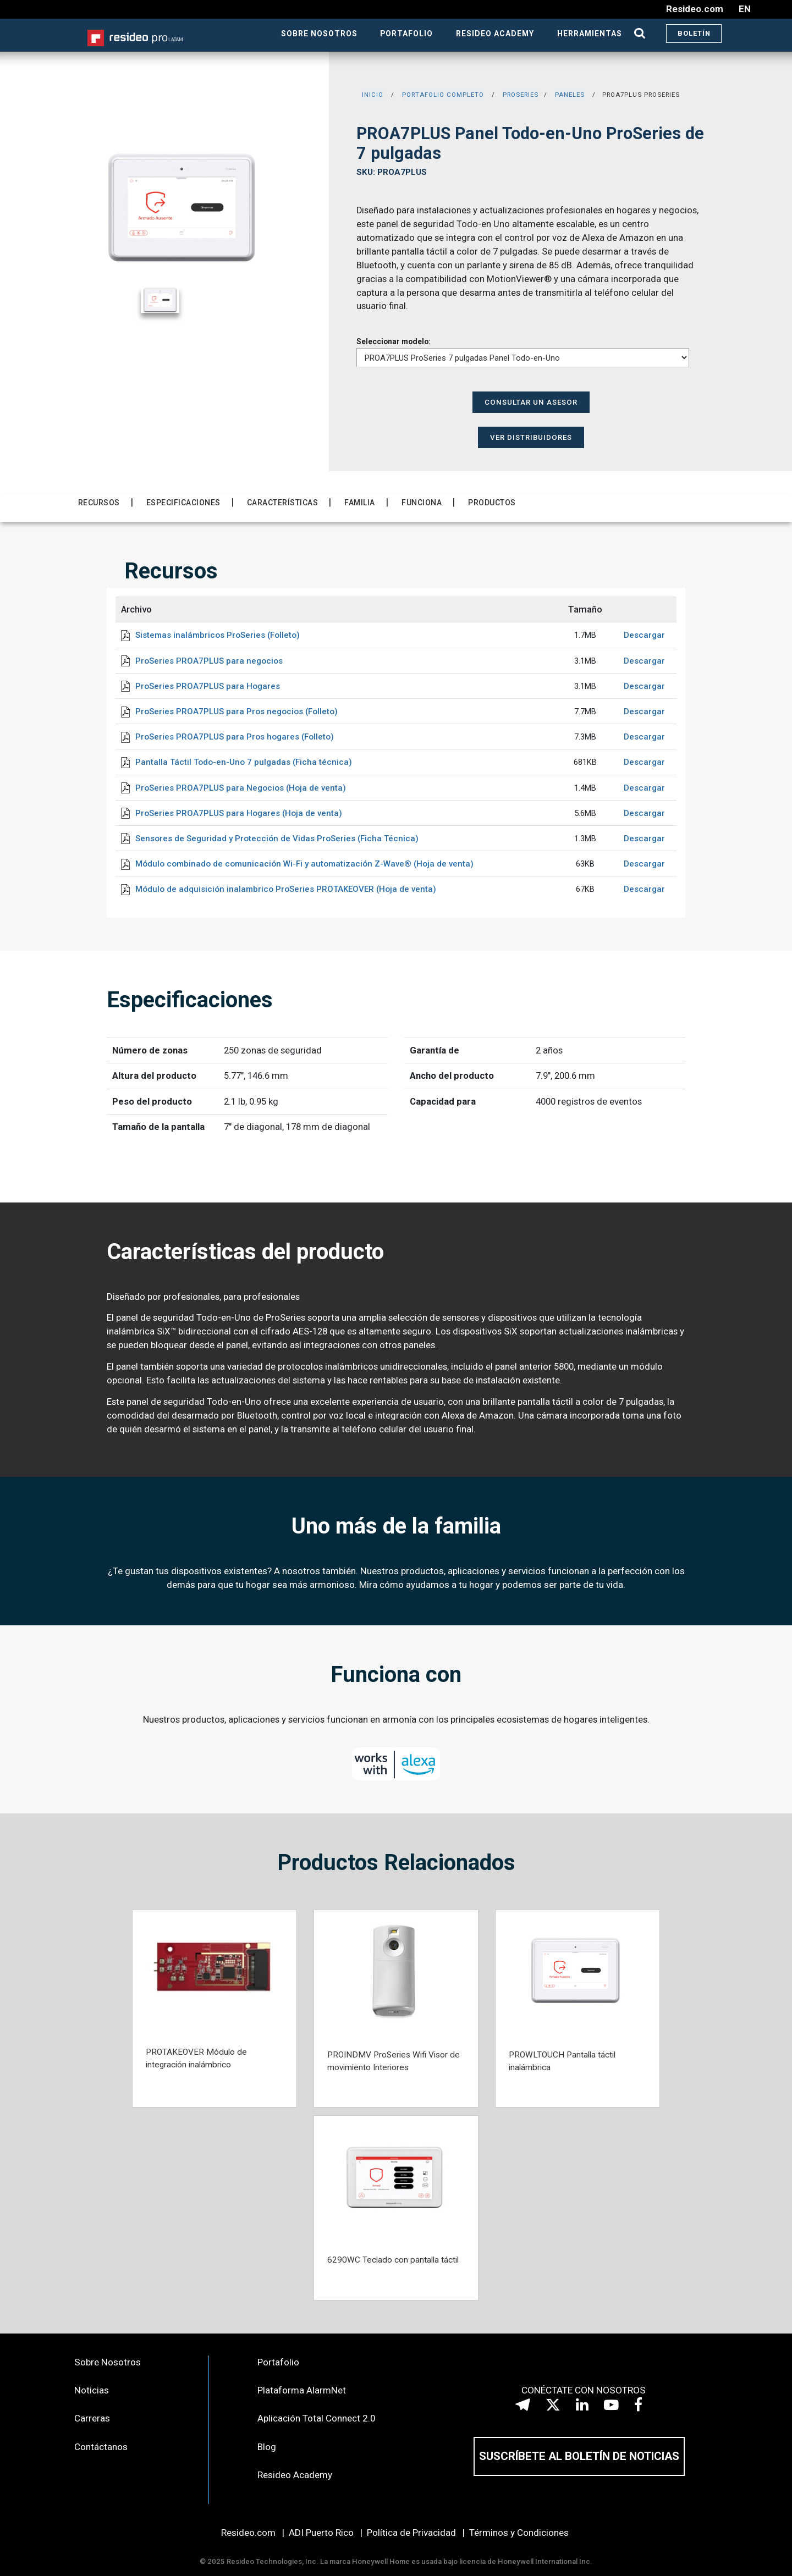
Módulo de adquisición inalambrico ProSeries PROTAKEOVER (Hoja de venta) (285, 889)
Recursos (99, 503)
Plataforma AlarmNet (301, 2390)
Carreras (92, 2418)
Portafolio (278, 2362)
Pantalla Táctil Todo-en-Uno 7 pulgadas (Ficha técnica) (243, 762)
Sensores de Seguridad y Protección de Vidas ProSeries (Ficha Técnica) (277, 838)
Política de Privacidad (411, 2532)
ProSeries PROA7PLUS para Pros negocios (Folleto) (236, 711)
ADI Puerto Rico (321, 2532)
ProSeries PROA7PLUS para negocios (209, 661)
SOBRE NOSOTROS (319, 33)
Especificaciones (183, 503)
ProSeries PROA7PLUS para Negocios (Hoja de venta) (240, 788)
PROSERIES (520, 94)
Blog (266, 2446)
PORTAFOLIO (406, 33)
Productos (492, 503)
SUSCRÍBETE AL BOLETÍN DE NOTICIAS (579, 2456)
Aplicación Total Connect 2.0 (316, 2418)
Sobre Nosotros (107, 2362)
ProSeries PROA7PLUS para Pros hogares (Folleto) (234, 737)
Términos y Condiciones (519, 2532)
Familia (359, 503)
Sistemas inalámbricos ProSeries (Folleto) (217, 635)
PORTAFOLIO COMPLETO (443, 94)
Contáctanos (101, 2446)
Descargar (644, 635)
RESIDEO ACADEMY (495, 33)
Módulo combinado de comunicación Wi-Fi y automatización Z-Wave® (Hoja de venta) (304, 864)
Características (282, 503)
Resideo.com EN (708, 8)
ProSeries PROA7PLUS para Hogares (207, 686)
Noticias (91, 2390)
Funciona (422, 503)
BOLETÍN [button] (694, 33)
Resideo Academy (294, 2474)
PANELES (570, 94)
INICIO (372, 94)
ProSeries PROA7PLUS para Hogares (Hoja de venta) (238, 813)
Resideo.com (248, 2532)
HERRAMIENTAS (589, 33)
